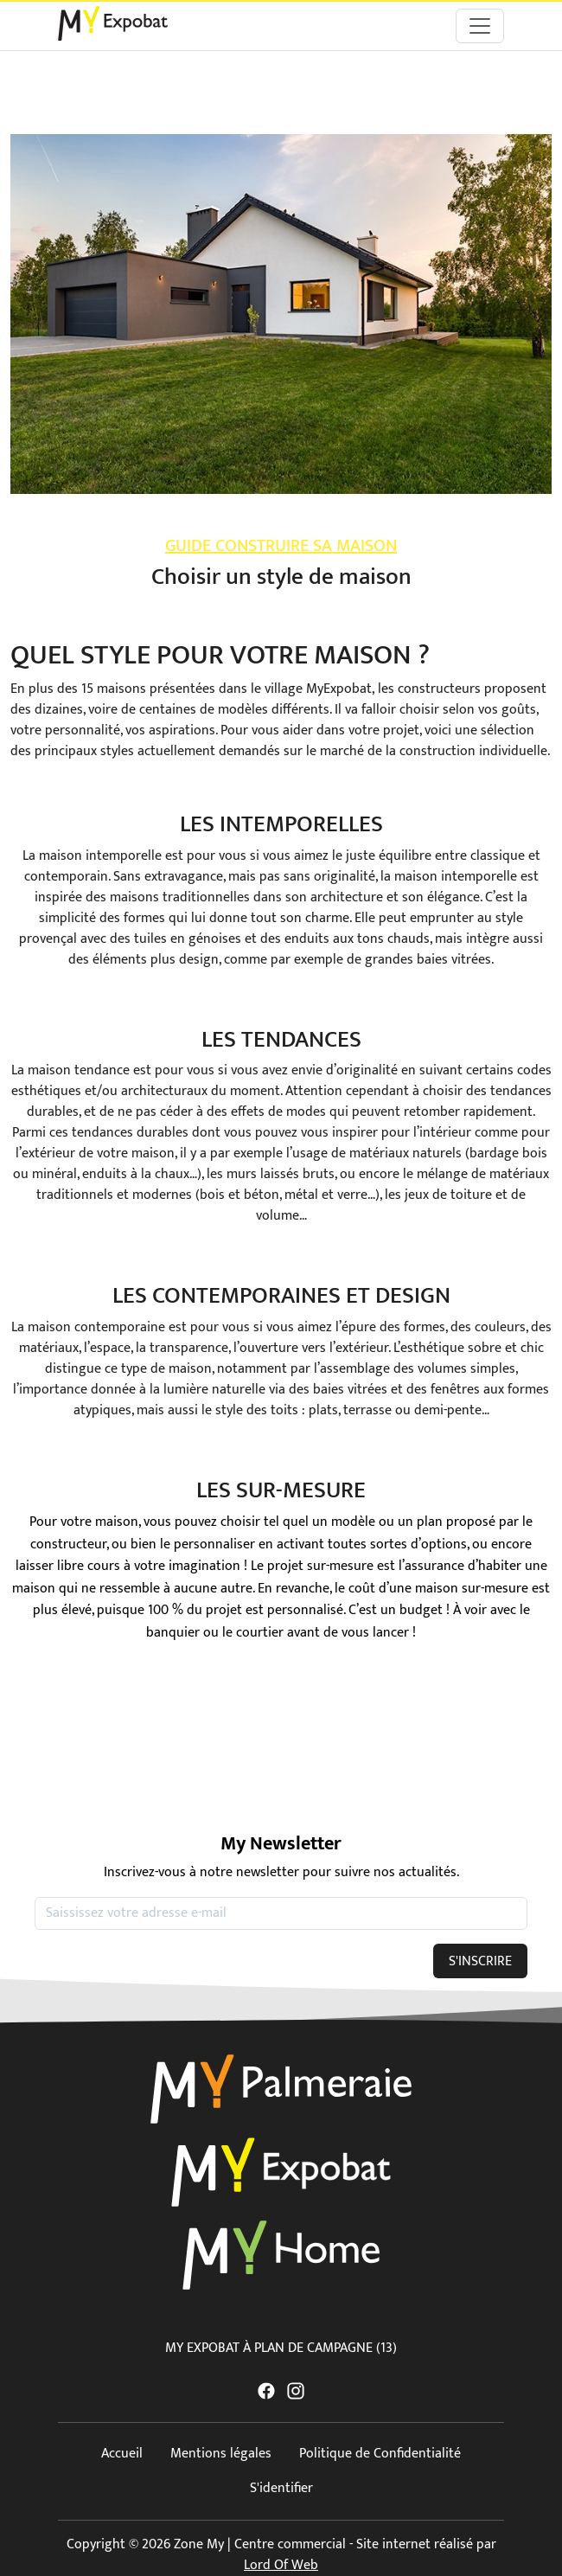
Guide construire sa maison (281, 546)
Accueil (122, 2453)
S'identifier (281, 2488)
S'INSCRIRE (480, 1961)
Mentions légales (220, 2453)
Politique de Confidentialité (380, 2453)
